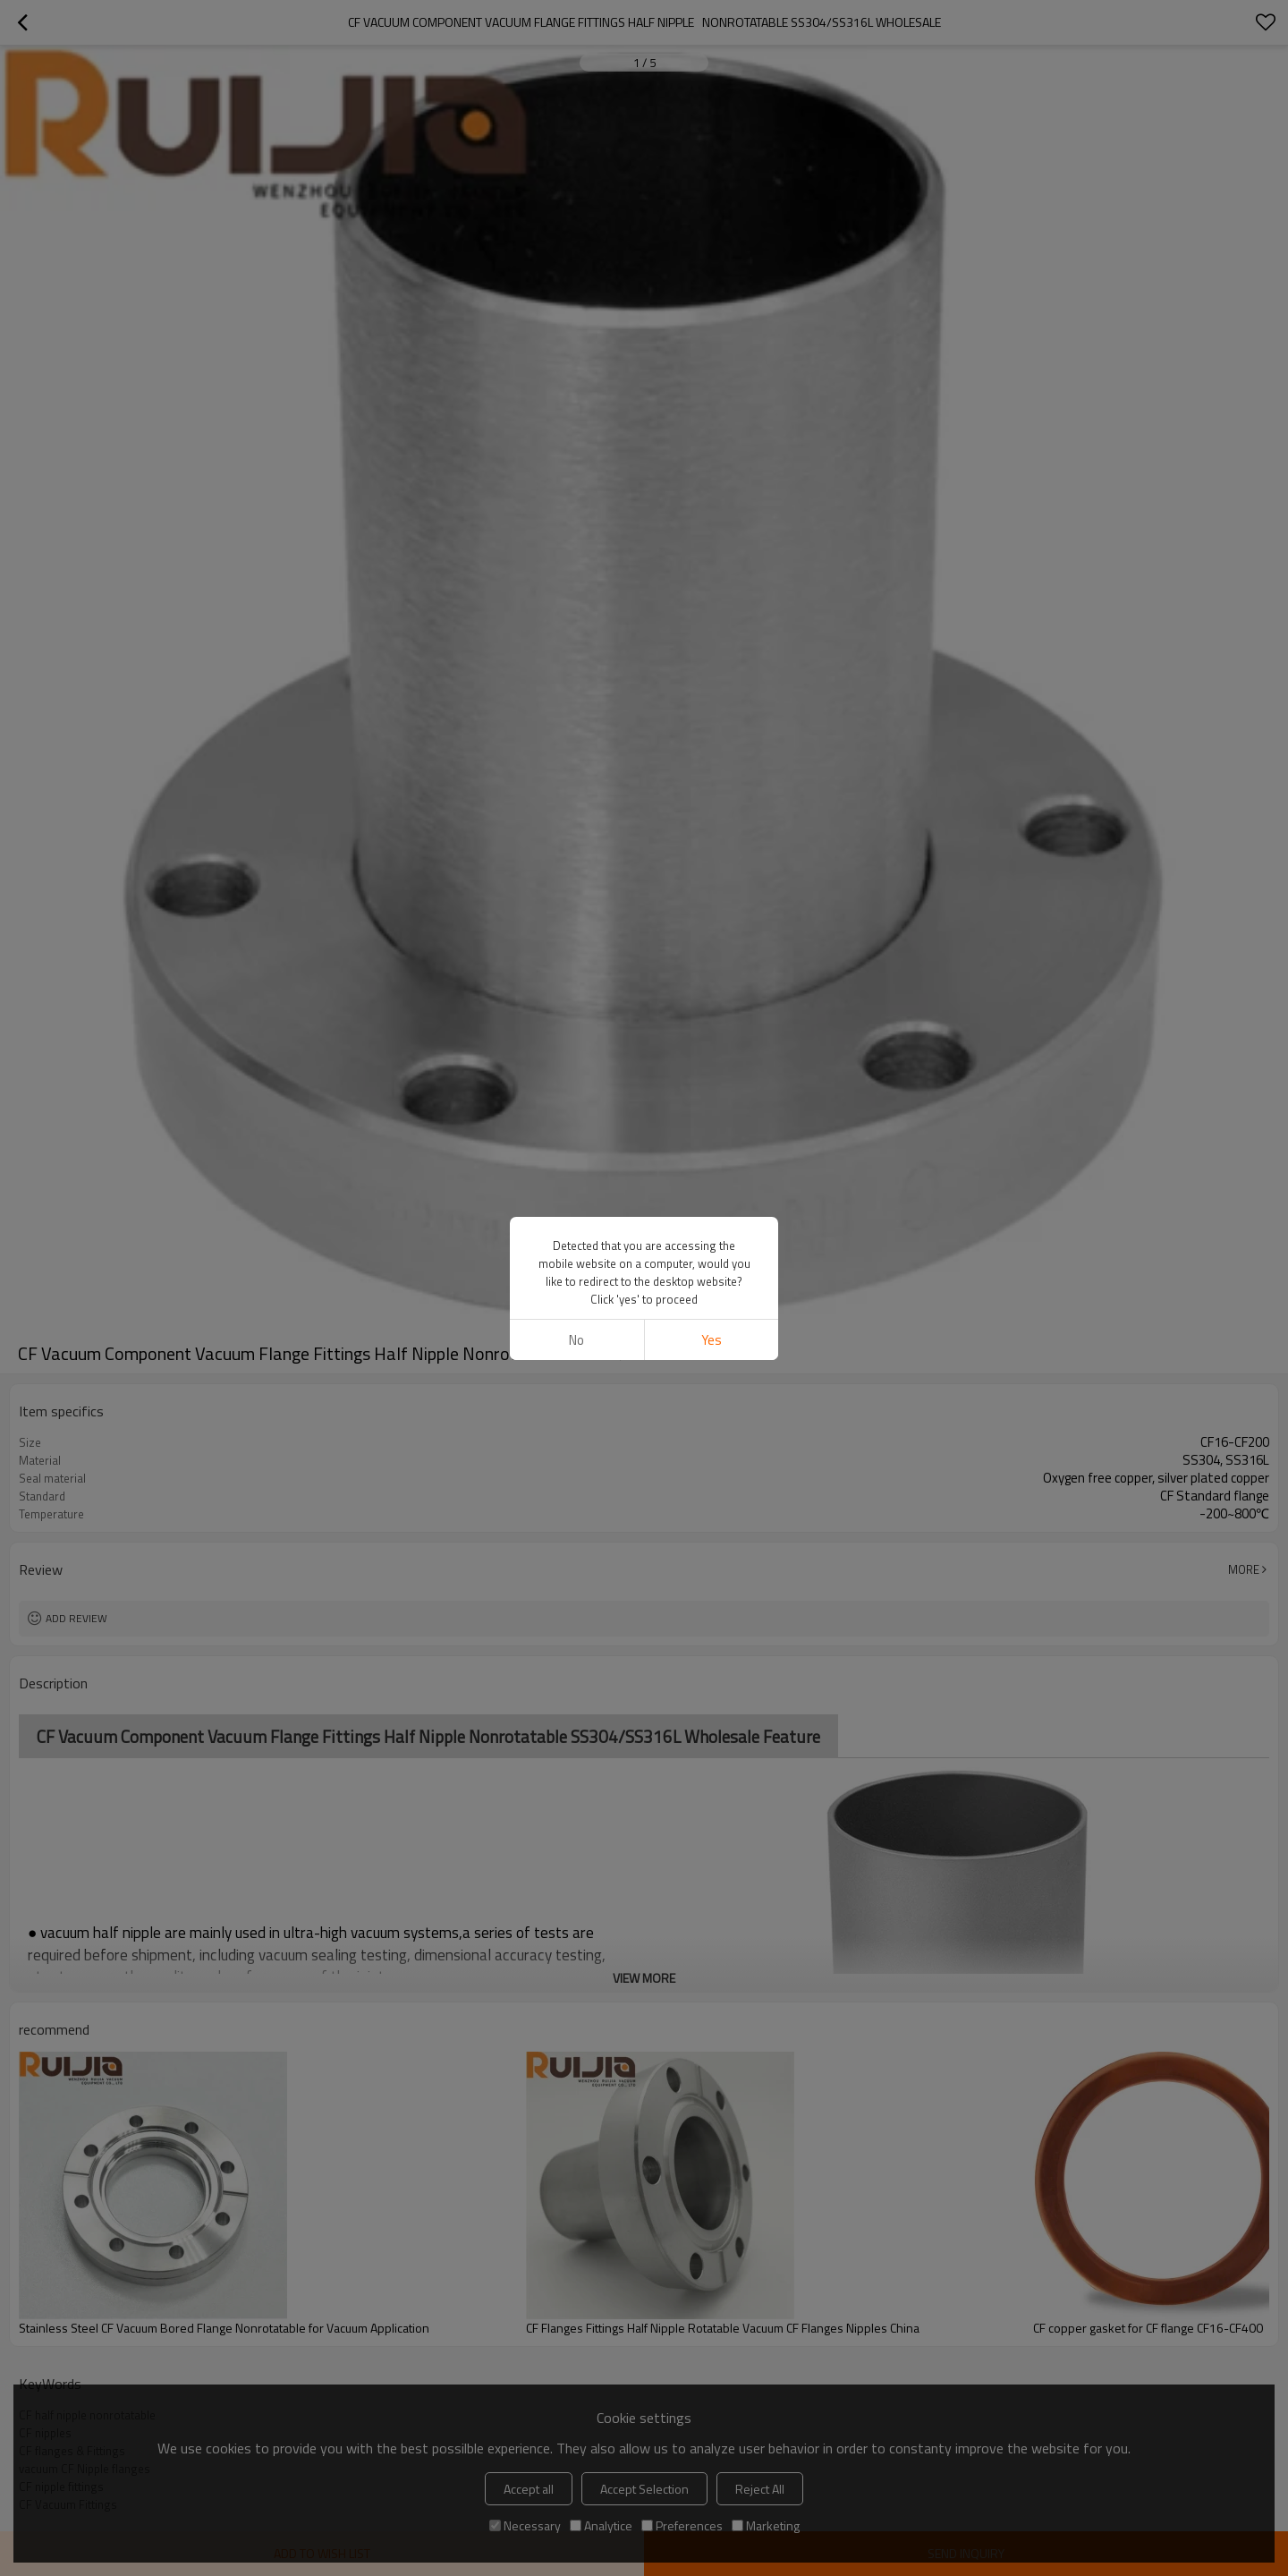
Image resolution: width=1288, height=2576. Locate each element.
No (576, 1340)
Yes (711, 1340)
